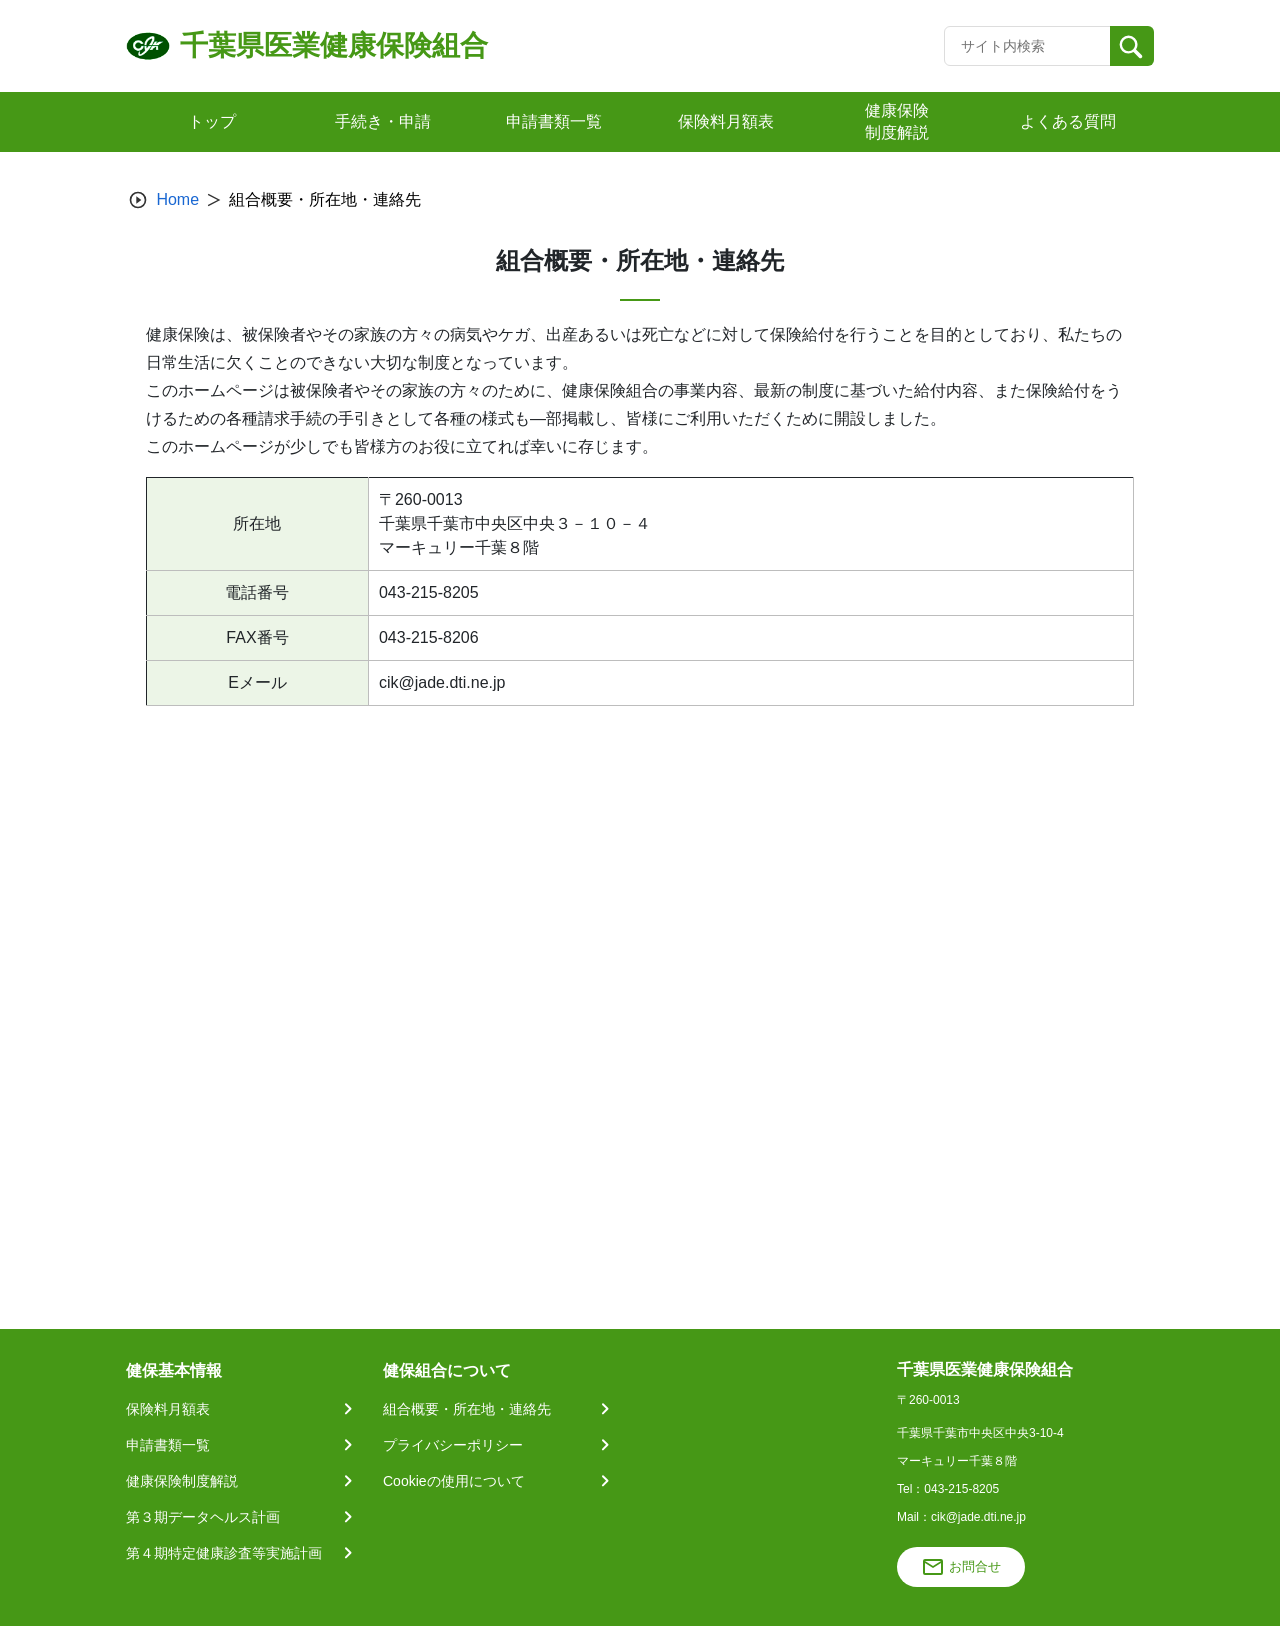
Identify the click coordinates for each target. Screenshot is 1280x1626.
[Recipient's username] (1027, 46)
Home (177, 199)
